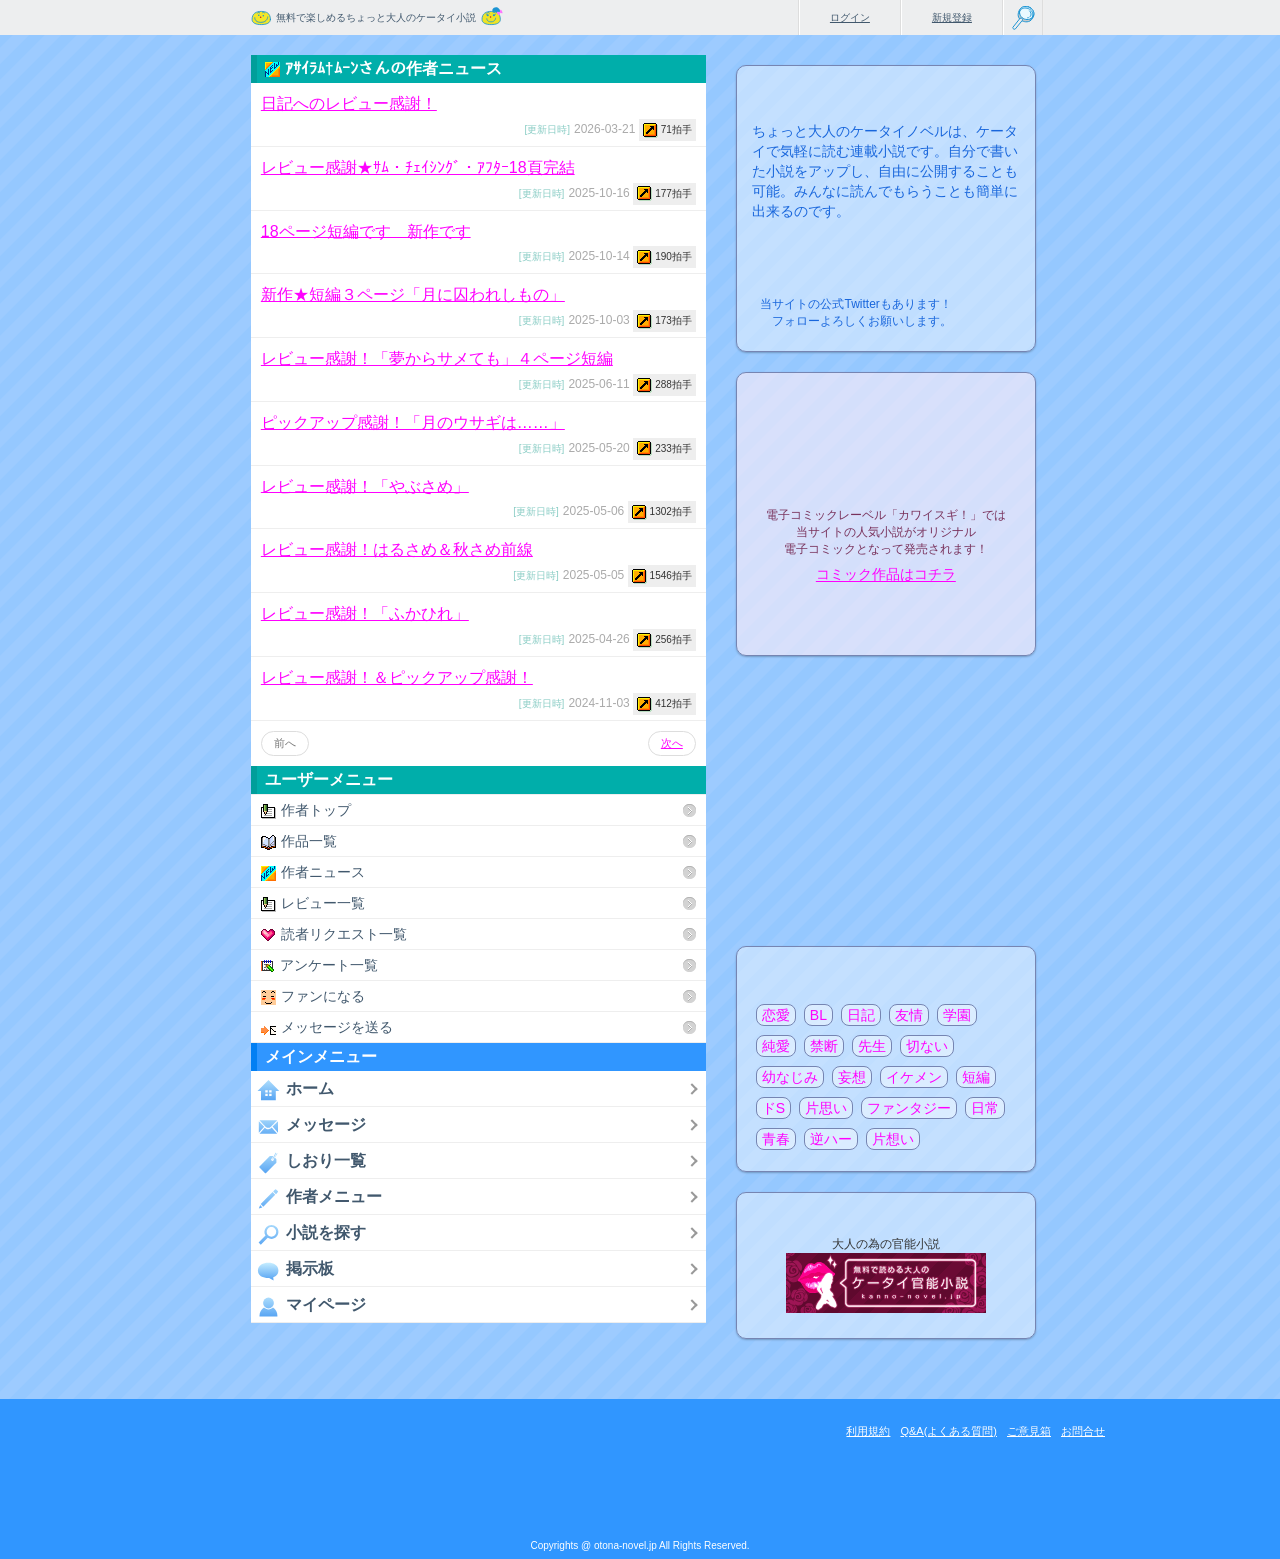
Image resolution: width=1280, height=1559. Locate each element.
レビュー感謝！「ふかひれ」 (365, 613)
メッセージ (308, 1126)
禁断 (824, 1046)
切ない (927, 1046)
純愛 (776, 1046)
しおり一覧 (308, 1162)
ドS (773, 1108)
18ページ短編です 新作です (366, 230)
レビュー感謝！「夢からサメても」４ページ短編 (437, 358)
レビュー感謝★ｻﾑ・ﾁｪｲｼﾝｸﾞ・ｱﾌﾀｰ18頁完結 (418, 167)
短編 (976, 1077)
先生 (872, 1046)
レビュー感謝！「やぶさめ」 (365, 485)
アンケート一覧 (319, 965)
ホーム (292, 1090)
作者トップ (306, 810)
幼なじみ (790, 1077)
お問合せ (1083, 1431)
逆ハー (831, 1139)
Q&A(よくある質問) (948, 1431)
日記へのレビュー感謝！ (349, 103)
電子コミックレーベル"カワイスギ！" (886, 462)
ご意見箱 (1029, 1431)
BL (818, 1015)
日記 (861, 1015)
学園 (957, 1015)
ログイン (850, 17)
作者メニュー (316, 1198)
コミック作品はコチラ (886, 575)
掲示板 (292, 1270)
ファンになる (313, 996)
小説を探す (308, 1234)
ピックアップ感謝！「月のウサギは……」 (413, 422)
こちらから (989, 298)
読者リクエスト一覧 (334, 934)
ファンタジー (909, 1108)
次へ (672, 743)
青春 (776, 1139)
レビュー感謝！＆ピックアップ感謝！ (397, 677)
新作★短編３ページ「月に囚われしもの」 (413, 294)
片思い (826, 1108)
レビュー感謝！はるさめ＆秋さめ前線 (397, 549)
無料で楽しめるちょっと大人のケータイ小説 (376, 17)
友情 (909, 1015)
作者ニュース (313, 872)
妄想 (852, 1077)
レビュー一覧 (313, 903)
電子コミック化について (886, 617)
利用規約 (868, 1431)
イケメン (914, 1077)
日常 (985, 1108)
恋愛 (776, 1015)
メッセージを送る (327, 1027)
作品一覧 (299, 841)
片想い (893, 1139)
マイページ (308, 1306)
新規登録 (952, 17)
